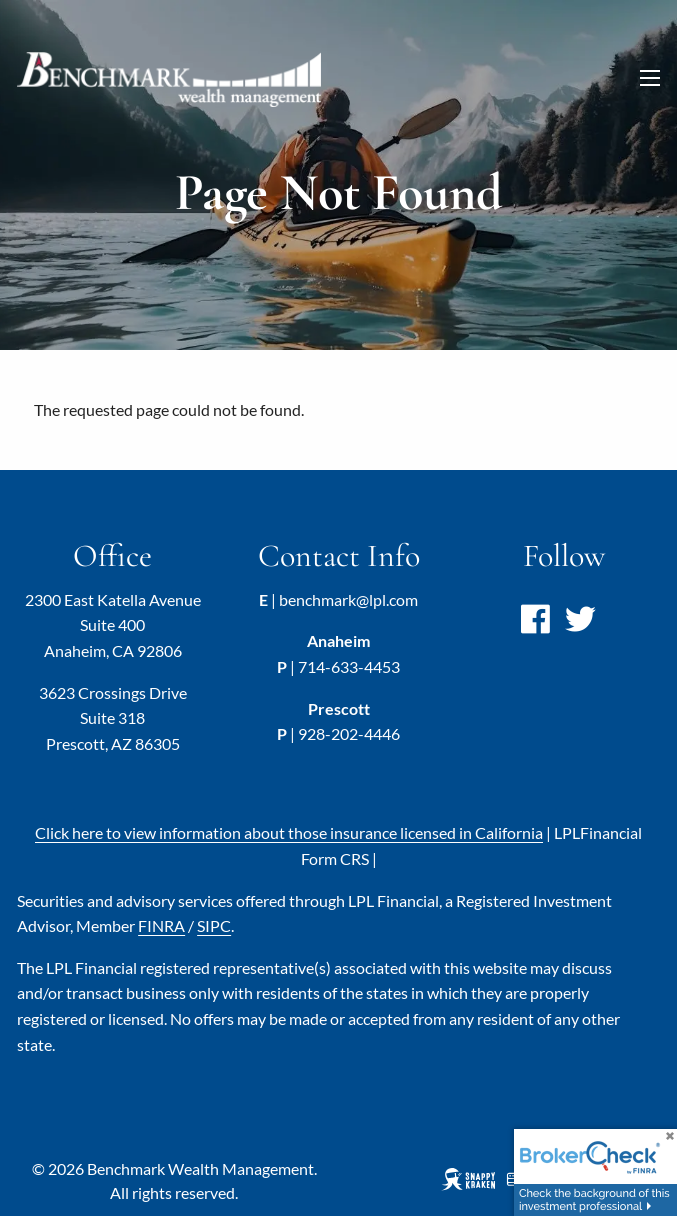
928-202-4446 (349, 733)
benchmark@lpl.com (348, 599)
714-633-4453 (349, 666)
